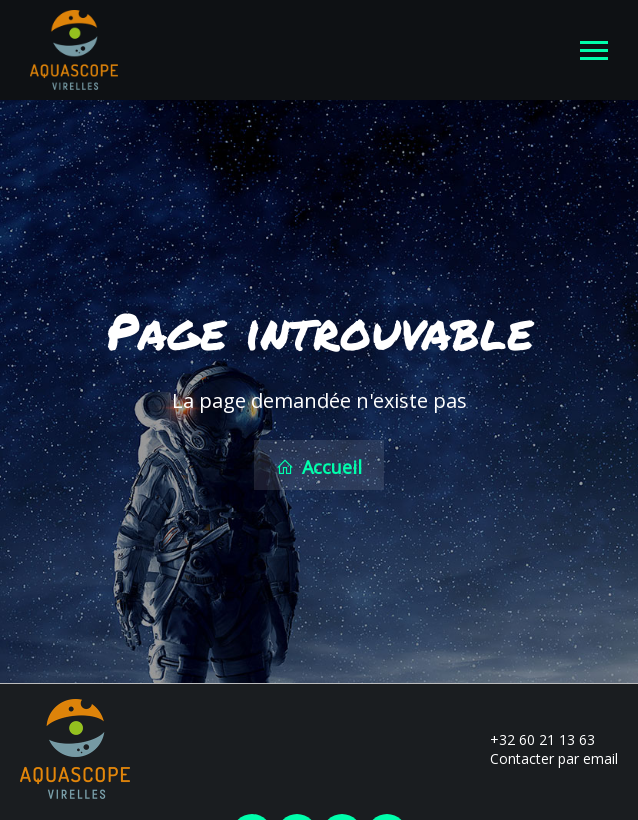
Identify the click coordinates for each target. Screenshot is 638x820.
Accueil (319, 467)
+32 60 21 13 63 (531, 739)
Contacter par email (542, 758)
